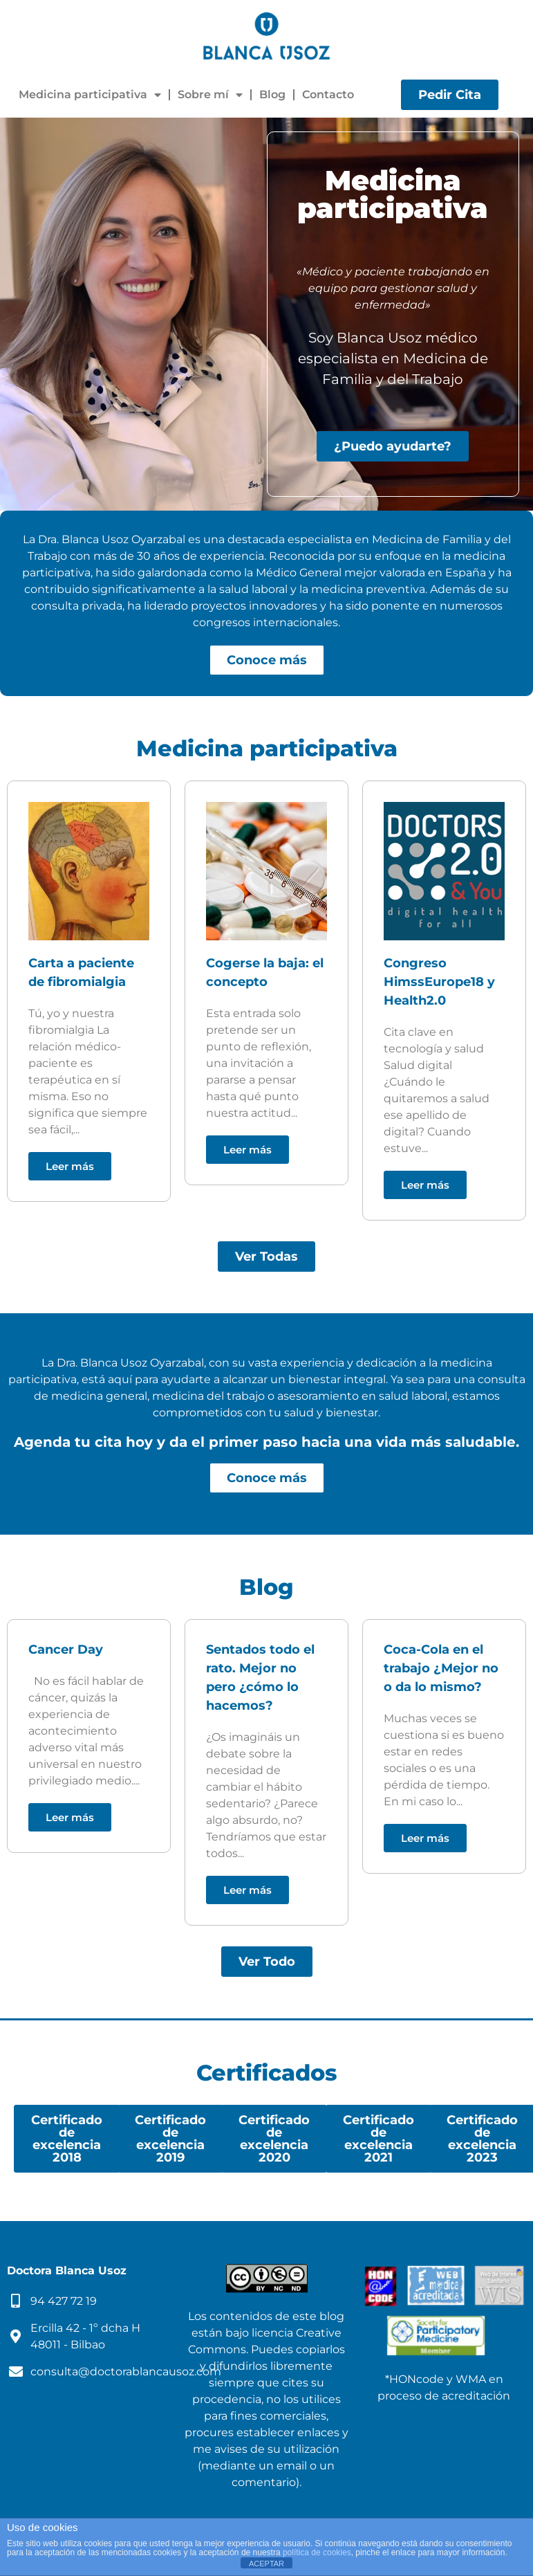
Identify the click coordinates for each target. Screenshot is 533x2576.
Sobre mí (210, 94)
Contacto (328, 94)
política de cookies (317, 2552)
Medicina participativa (90, 94)
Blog (272, 94)
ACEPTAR (266, 2563)
